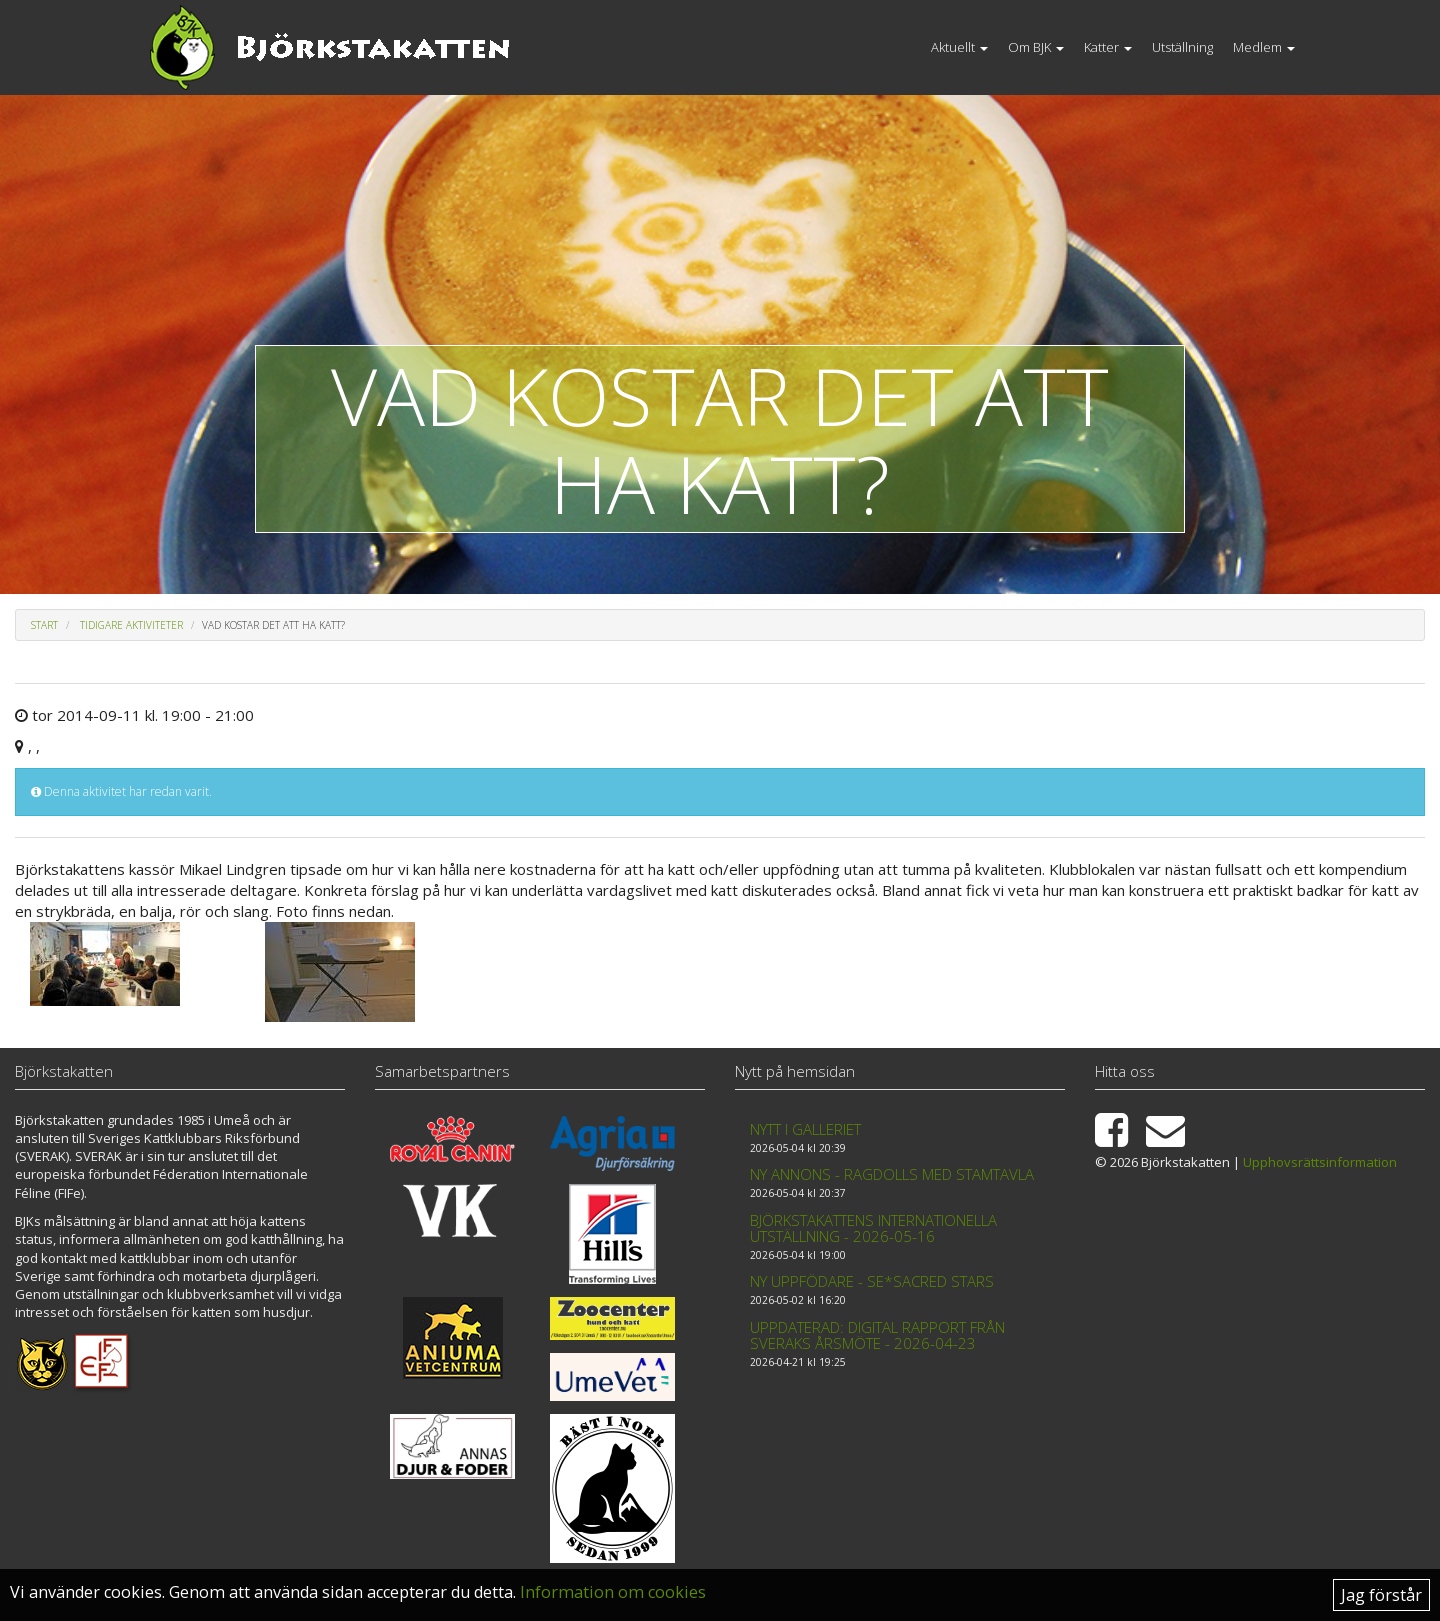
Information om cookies (613, 1592)
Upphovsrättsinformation (1320, 1162)
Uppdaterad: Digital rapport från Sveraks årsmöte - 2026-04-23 (877, 1335)
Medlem (1264, 47)
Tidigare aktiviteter (131, 625)
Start (44, 625)
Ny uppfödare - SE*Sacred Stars (872, 1281)
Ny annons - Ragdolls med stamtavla (892, 1174)
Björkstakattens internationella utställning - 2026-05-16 (873, 1228)
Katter (1108, 47)
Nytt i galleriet (805, 1129)
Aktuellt (959, 47)
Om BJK (1036, 47)
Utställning (1182, 47)
